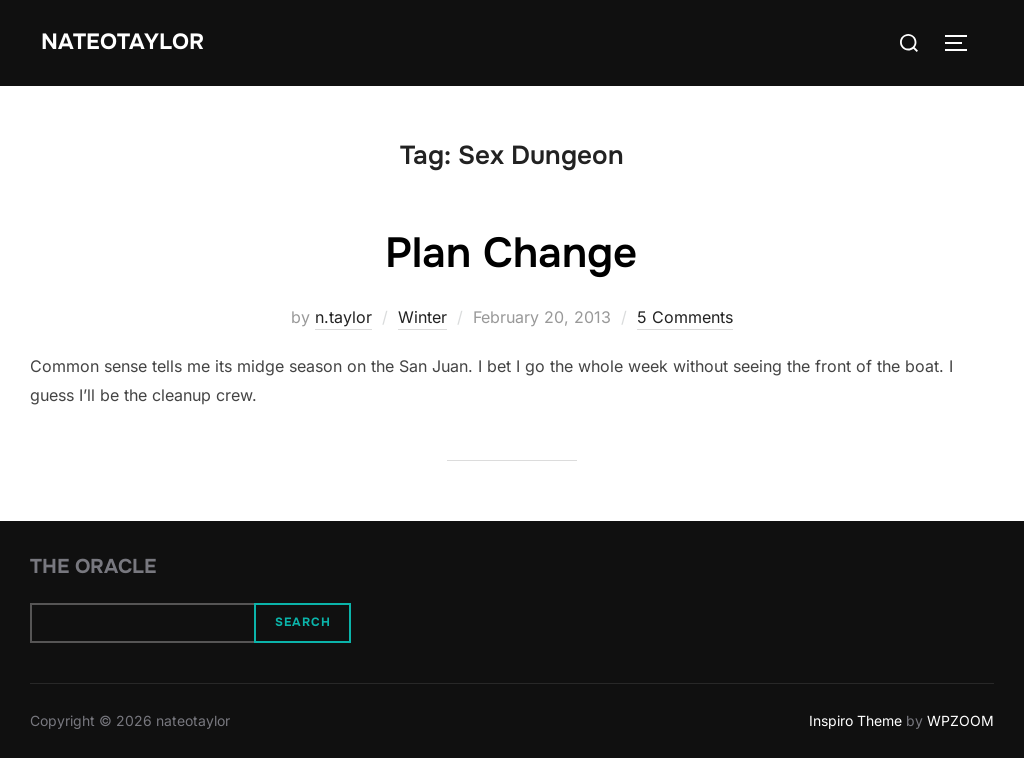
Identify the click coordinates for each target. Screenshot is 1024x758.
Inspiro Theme (855, 720)
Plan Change (511, 253)
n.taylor (343, 317)
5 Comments (685, 317)
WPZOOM (960, 720)
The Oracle (93, 566)
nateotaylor (122, 42)
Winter (422, 317)
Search (303, 622)
